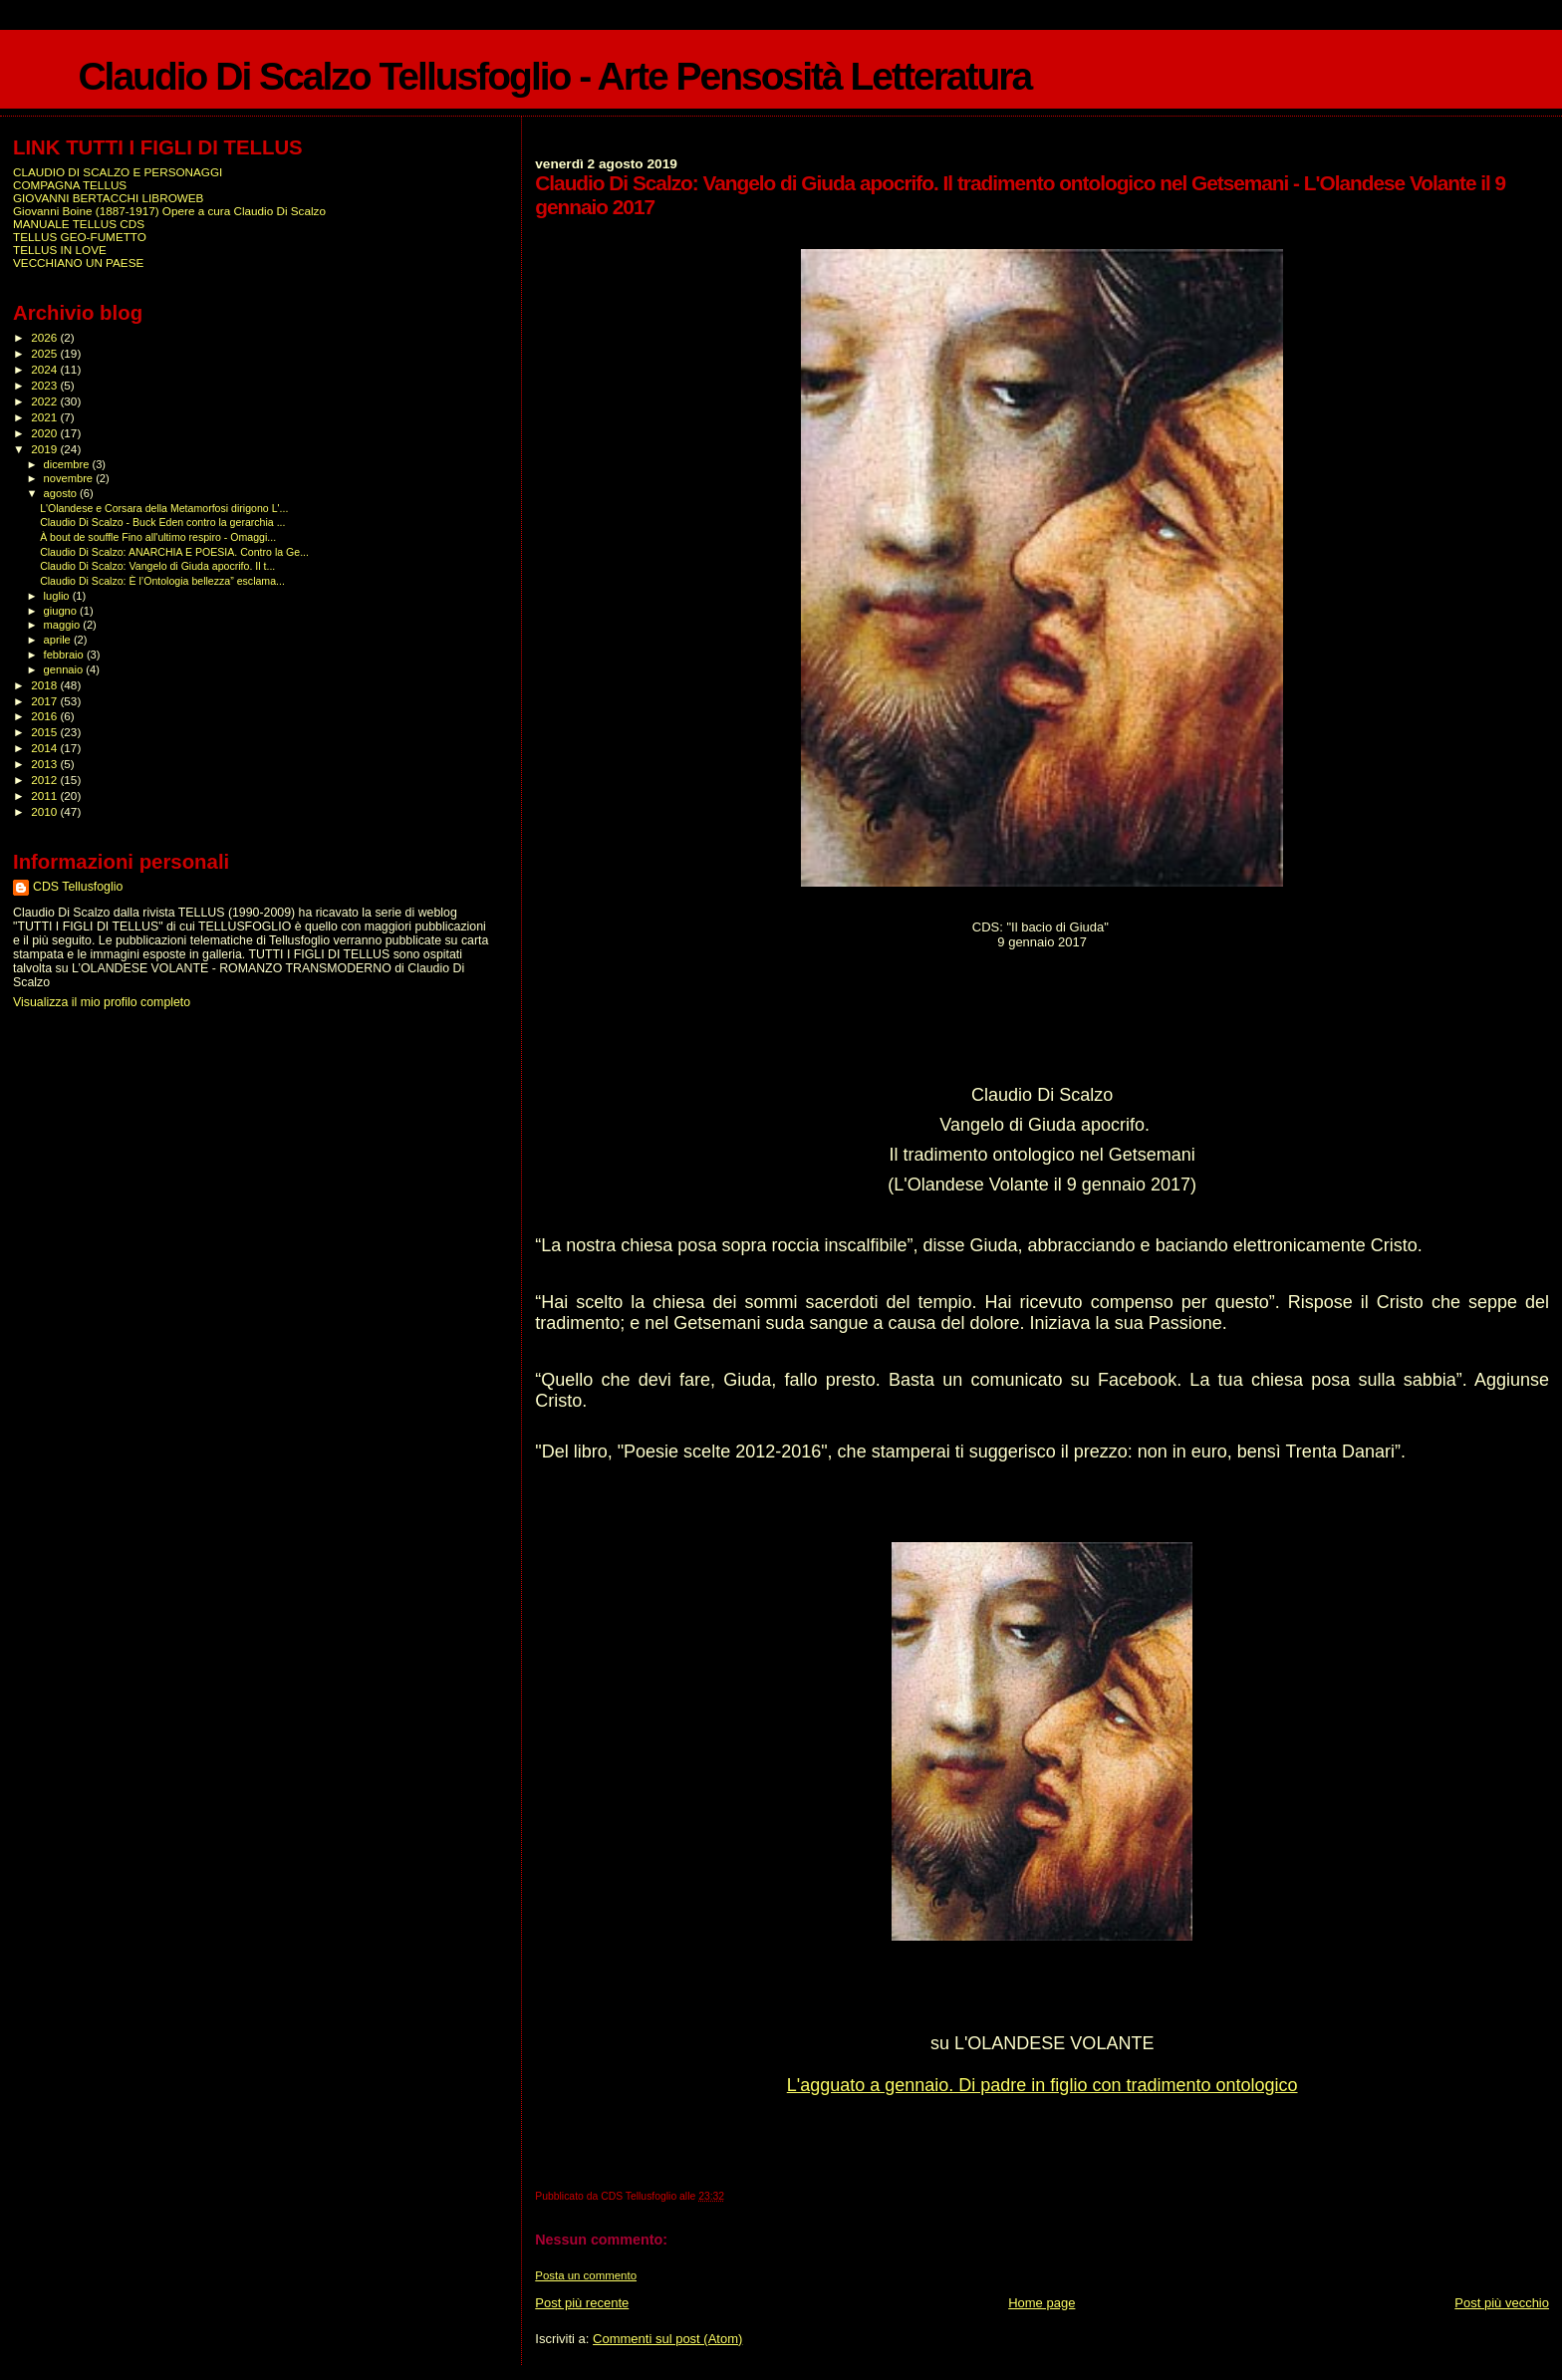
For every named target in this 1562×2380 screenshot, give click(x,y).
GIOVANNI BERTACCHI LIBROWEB (108, 197)
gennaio (65, 669)
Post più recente (582, 2302)
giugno (62, 611)
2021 (45, 416)
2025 (45, 353)
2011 (45, 795)
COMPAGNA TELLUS (70, 184)
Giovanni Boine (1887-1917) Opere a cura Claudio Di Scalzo (169, 210)
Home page (1041, 2302)
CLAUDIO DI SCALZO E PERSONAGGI (117, 171)
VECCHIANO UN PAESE (78, 262)
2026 (45, 337)
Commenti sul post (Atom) (667, 2338)
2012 (45, 779)
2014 (45, 747)
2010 (45, 811)
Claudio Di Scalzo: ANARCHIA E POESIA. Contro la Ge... (174, 552)
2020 (45, 432)
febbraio (65, 655)
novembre (70, 478)
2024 (45, 369)
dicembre (68, 464)
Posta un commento (586, 2275)
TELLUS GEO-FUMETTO (79, 236)
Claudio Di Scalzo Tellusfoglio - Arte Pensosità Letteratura (554, 76)
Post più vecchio (1501, 2302)
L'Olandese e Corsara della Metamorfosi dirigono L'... (164, 508)
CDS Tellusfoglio (78, 887)
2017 (45, 700)
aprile (59, 640)
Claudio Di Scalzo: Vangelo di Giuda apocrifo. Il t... (157, 566)
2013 (45, 763)
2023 (45, 385)
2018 (45, 684)
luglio (58, 596)
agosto (62, 493)
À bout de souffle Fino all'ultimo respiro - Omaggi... (158, 537)
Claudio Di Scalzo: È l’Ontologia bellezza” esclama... (162, 581)
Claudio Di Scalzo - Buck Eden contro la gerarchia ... (162, 522)
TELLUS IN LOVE (60, 249)
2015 (45, 731)
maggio (64, 625)
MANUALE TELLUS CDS (78, 223)
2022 (45, 401)
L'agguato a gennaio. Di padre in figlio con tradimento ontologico (1042, 2085)
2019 (45, 448)
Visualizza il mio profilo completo (101, 1002)
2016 (45, 715)
